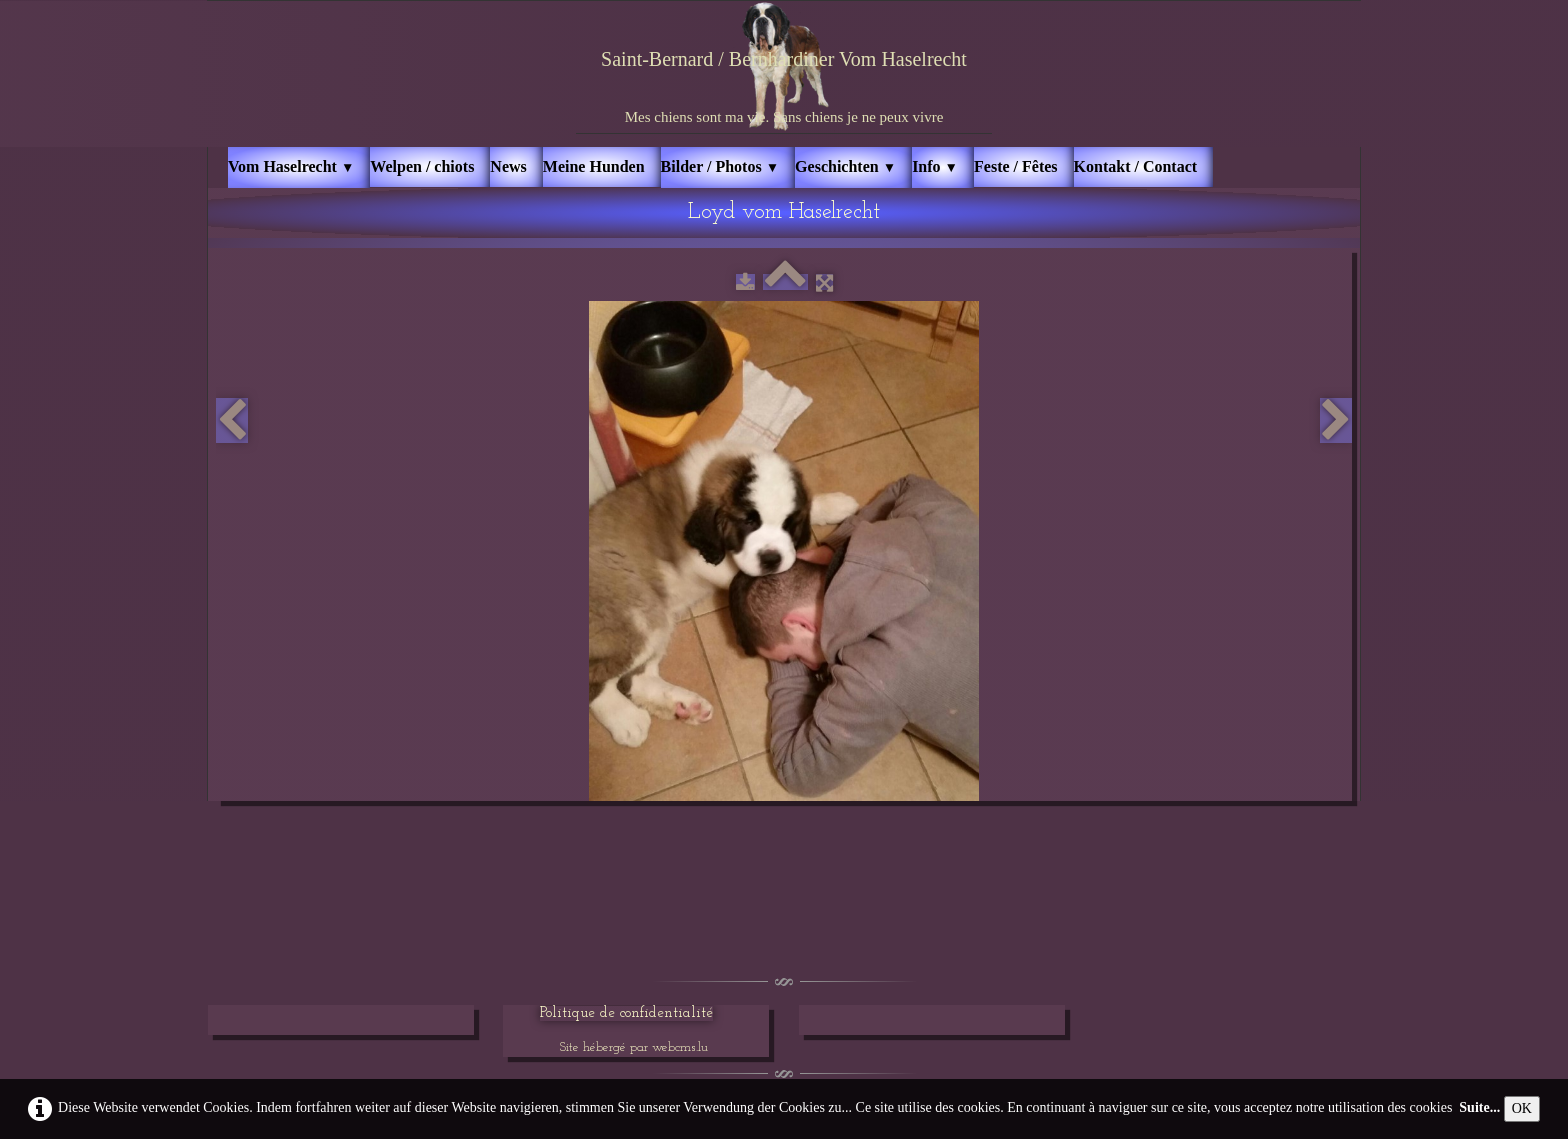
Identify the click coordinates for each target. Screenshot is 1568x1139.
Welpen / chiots (422, 166)
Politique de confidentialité (626, 1013)
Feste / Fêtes (1016, 166)
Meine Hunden (594, 166)
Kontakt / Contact (1136, 166)
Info (935, 166)
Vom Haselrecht (291, 166)
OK (1522, 1108)
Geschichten (845, 166)
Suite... (1479, 1107)
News (508, 166)
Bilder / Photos (720, 166)
